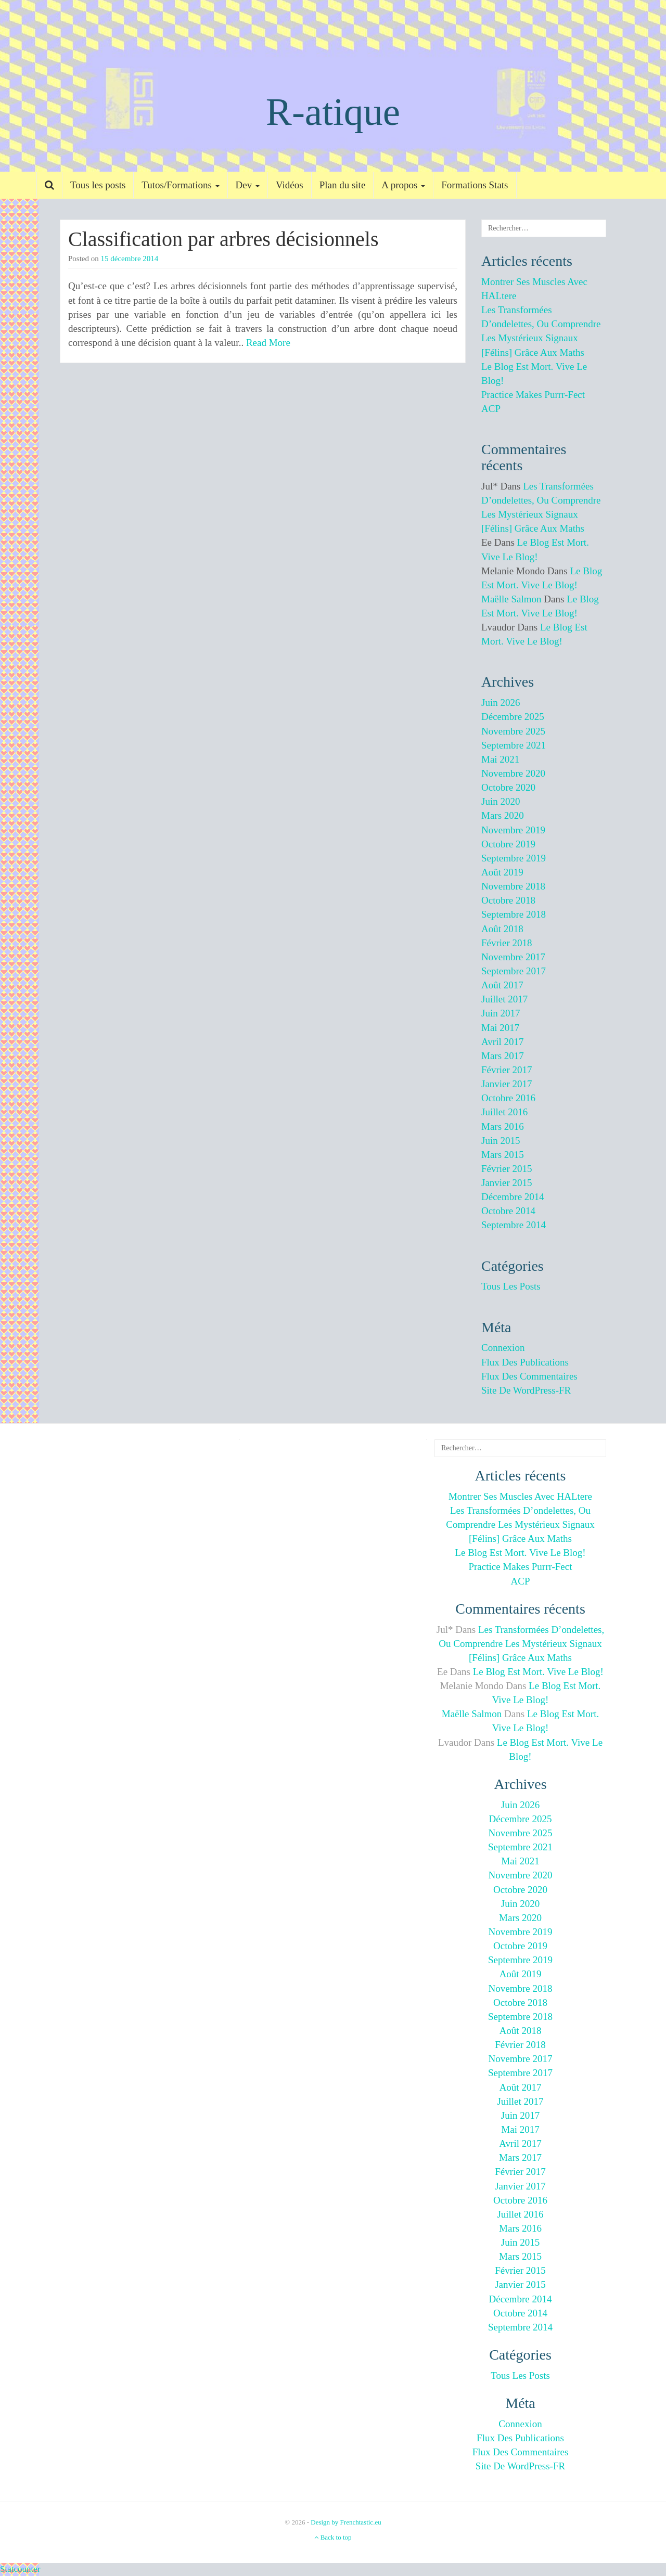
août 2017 (502, 985)
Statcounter (20, 2569)
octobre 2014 (508, 1210)
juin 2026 (500, 702)
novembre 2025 (513, 731)
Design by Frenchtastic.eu (346, 2522)
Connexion (502, 1347)
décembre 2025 (512, 716)
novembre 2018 (513, 886)
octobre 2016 (508, 1097)
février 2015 (506, 1168)
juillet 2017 (504, 999)
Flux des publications (525, 1362)
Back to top (332, 2537)
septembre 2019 (513, 858)
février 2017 (506, 1069)
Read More (268, 342)
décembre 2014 (512, 1196)
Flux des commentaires (529, 1376)
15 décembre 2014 (130, 258)
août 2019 (502, 872)
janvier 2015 (506, 1182)
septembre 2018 (513, 914)
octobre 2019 (508, 844)
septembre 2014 (513, 1224)
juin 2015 (500, 1140)
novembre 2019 (513, 830)
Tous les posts (97, 184)
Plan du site (342, 184)
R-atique (333, 111)
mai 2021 (500, 759)
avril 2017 (502, 1041)
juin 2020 (500, 801)
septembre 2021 (513, 745)
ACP (491, 408)
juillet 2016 (504, 1111)
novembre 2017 (513, 956)
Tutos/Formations (180, 184)
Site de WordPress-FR (526, 1390)
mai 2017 (500, 1027)
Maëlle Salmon (511, 599)
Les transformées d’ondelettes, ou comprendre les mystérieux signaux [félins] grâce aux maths (520, 1524)
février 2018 (506, 942)
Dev (248, 184)
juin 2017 (500, 1013)
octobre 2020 (508, 787)
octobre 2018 (508, 900)
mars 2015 (502, 1154)
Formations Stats (474, 184)
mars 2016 (502, 1126)
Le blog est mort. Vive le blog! (520, 1552)
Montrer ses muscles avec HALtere (520, 1496)
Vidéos (289, 184)
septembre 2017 (513, 970)
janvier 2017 (506, 1083)
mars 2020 (502, 815)
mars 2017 (502, 1055)
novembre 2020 (513, 773)
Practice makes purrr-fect (533, 394)
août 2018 (502, 928)
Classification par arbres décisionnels (223, 239)
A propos (403, 184)
